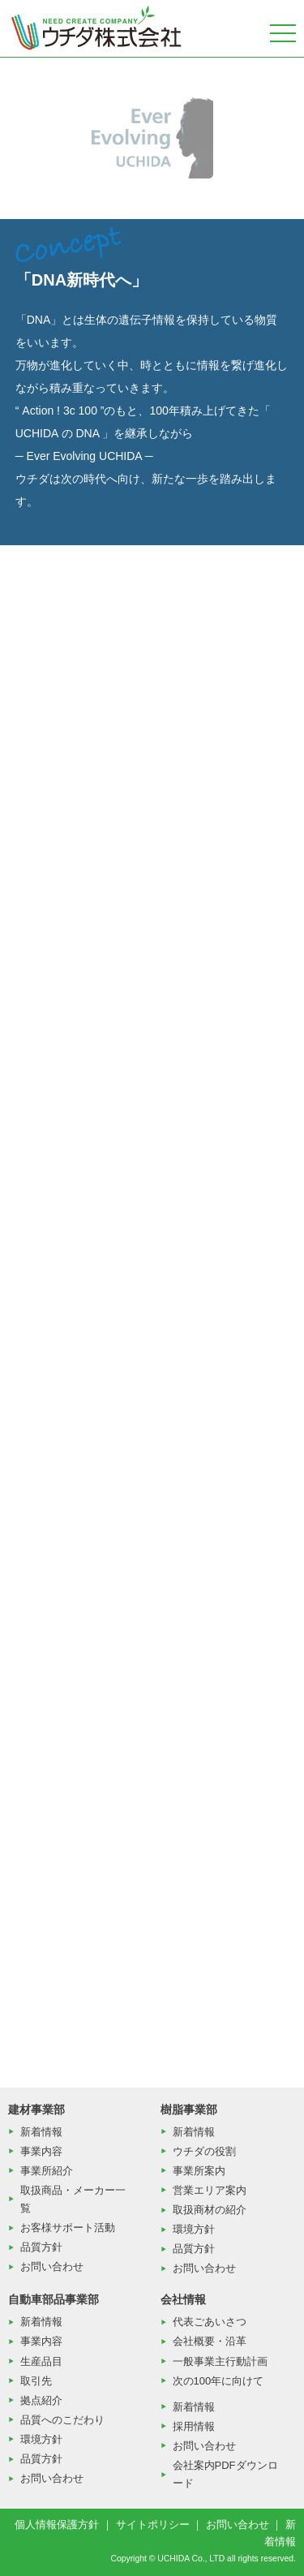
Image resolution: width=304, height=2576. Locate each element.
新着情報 (41, 2132)
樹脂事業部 (189, 2109)
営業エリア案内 (209, 2190)
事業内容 (41, 2151)
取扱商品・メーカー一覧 (73, 2199)
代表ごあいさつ (209, 2322)
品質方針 (41, 2247)
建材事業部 (36, 2109)
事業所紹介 (46, 2171)
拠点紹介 (41, 2400)
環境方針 (194, 2229)
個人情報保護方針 (57, 2524)
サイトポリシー (153, 2524)
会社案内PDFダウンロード (225, 2474)
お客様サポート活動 (67, 2227)
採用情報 (194, 2426)
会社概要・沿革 (209, 2341)
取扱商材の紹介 (209, 2210)
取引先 (36, 2381)
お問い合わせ (51, 2266)
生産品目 (41, 2361)
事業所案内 (199, 2171)
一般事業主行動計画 (220, 2361)
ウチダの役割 (204, 2151)
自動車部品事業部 (53, 2299)
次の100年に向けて (218, 2381)
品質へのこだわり (62, 2420)
